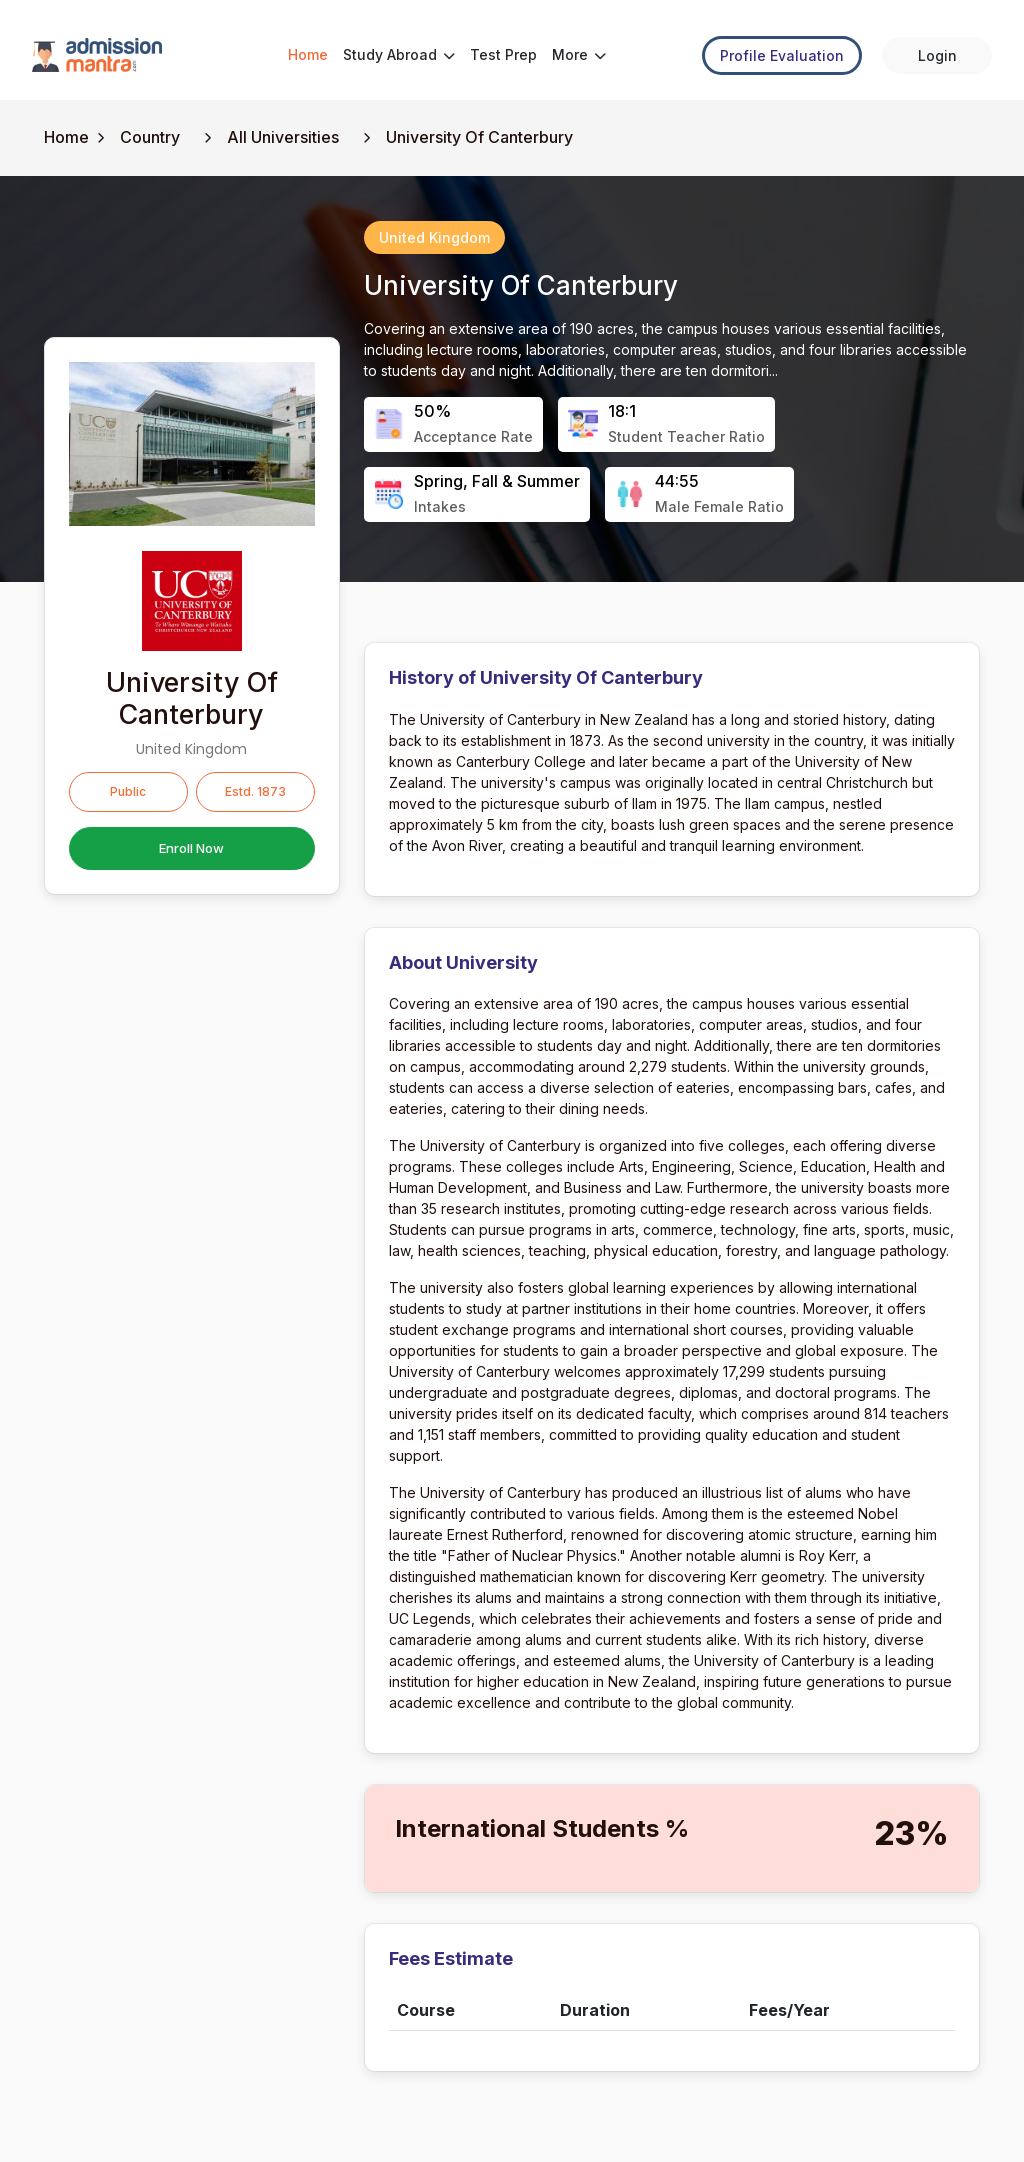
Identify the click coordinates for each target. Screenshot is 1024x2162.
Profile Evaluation (782, 55)
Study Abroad (399, 54)
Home (308, 54)
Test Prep (503, 54)
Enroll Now (191, 848)
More (579, 54)
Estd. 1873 (255, 791)
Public (128, 791)
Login (937, 55)
